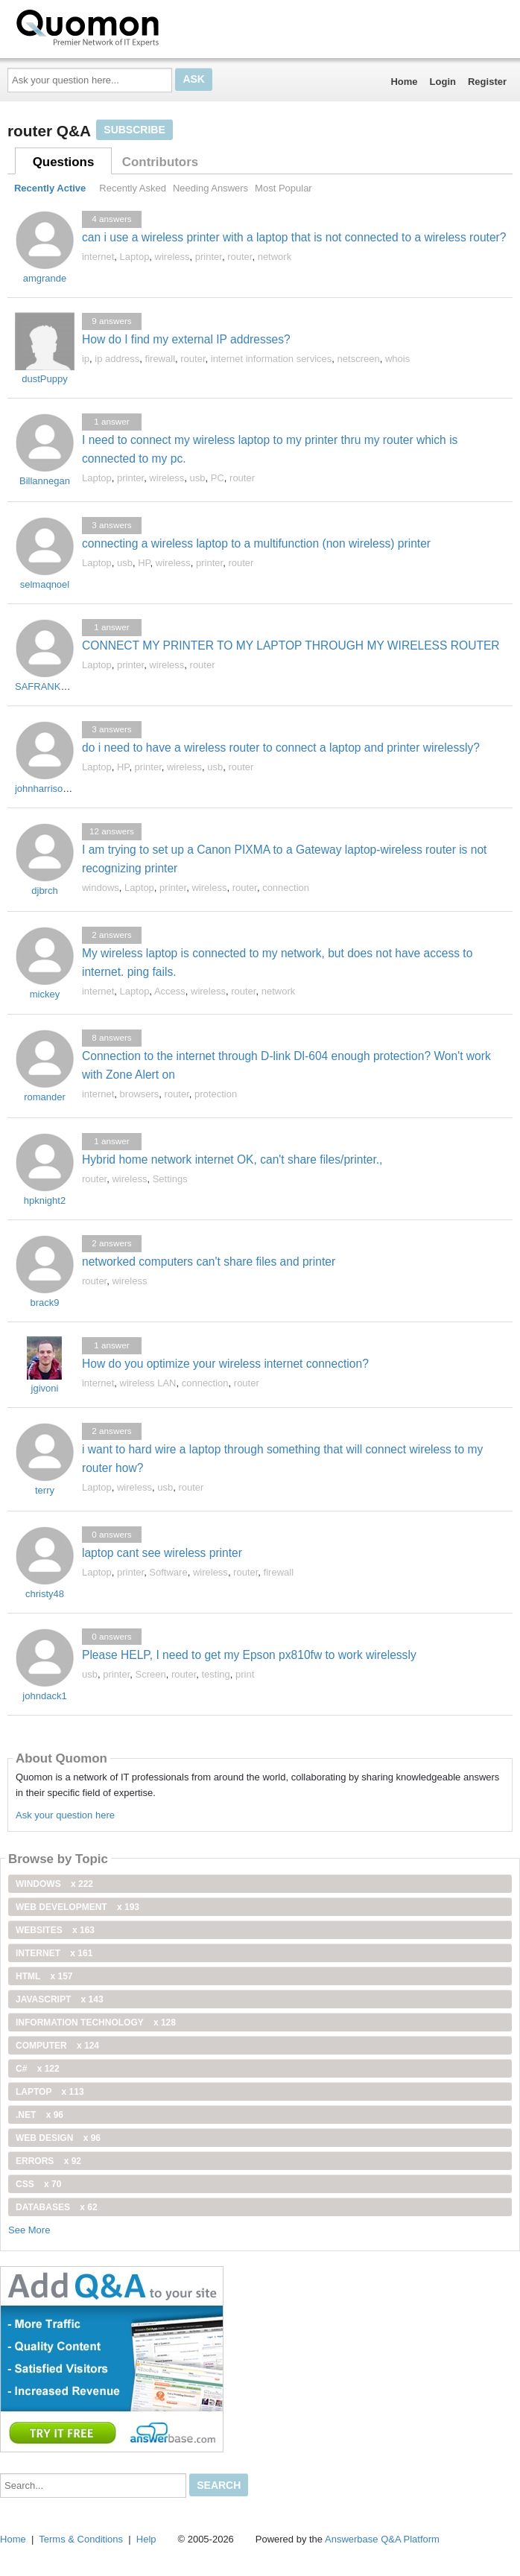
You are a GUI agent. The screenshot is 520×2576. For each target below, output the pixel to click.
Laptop (135, 256)
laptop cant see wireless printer (162, 1552)
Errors (48, 2161)
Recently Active (50, 188)
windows (100, 887)
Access (170, 991)
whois (397, 358)
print (244, 1674)
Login (443, 81)
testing (215, 1674)
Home (403, 81)
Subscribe (134, 130)
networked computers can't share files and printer (208, 1261)
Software (168, 1572)
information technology (96, 2022)
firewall (160, 358)
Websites (55, 1930)
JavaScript (60, 1999)
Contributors (160, 162)
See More (29, 2230)
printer (208, 256)
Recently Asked (132, 188)
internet (98, 256)
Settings (170, 1178)
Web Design (58, 2138)
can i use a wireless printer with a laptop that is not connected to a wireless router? (294, 237)
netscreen (358, 358)
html (44, 1976)
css (38, 2184)
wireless (172, 256)
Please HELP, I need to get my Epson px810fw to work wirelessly (249, 1655)
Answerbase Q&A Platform (382, 2539)
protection (215, 1094)
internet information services (271, 358)
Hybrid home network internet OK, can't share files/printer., (232, 1159)
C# (38, 2068)
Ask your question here (65, 1815)
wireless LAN (148, 1383)
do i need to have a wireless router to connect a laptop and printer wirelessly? (281, 747)
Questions (64, 162)
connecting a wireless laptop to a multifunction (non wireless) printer (256, 543)
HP (144, 562)
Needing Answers (210, 188)
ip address (117, 358)
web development (77, 1907)
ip (85, 358)
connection (285, 887)
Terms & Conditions (81, 2539)
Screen (151, 1674)
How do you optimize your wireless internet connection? (225, 1363)
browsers (139, 1094)
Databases (57, 2207)
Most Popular (283, 188)
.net (39, 2115)
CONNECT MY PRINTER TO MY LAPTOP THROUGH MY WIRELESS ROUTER (291, 645)
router (239, 256)
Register (487, 81)
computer (57, 2045)
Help (146, 2539)
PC (217, 477)
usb (198, 477)
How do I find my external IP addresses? (186, 339)
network (275, 256)
